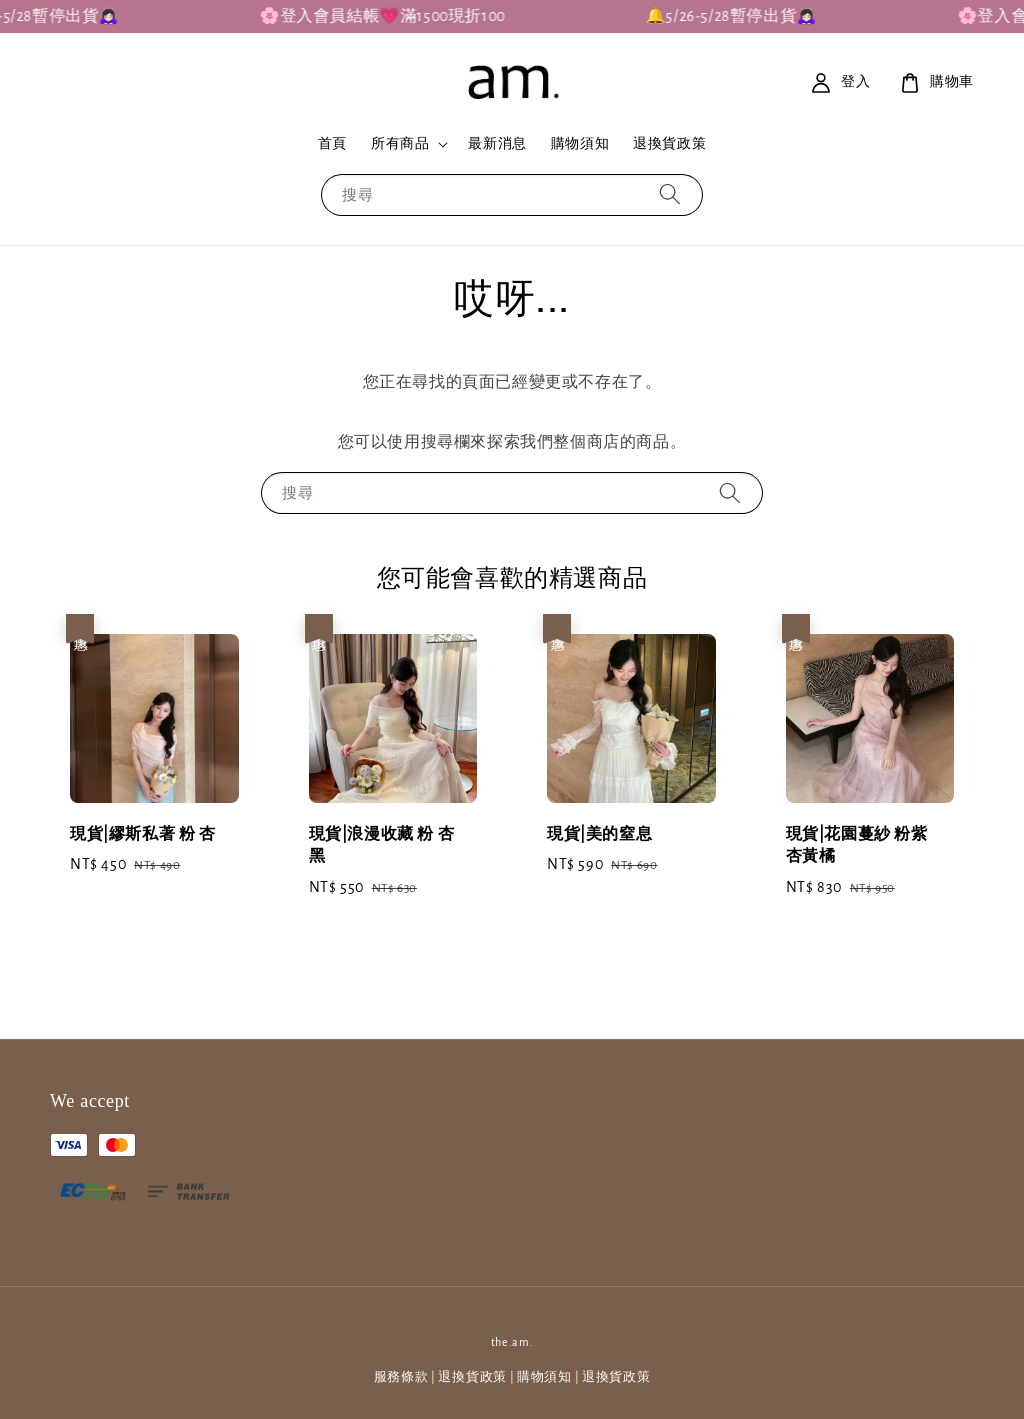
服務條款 (401, 1377)
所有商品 (400, 144)
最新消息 (497, 144)
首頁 (332, 144)
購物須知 (580, 144)
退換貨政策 (669, 144)
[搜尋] (670, 194)
